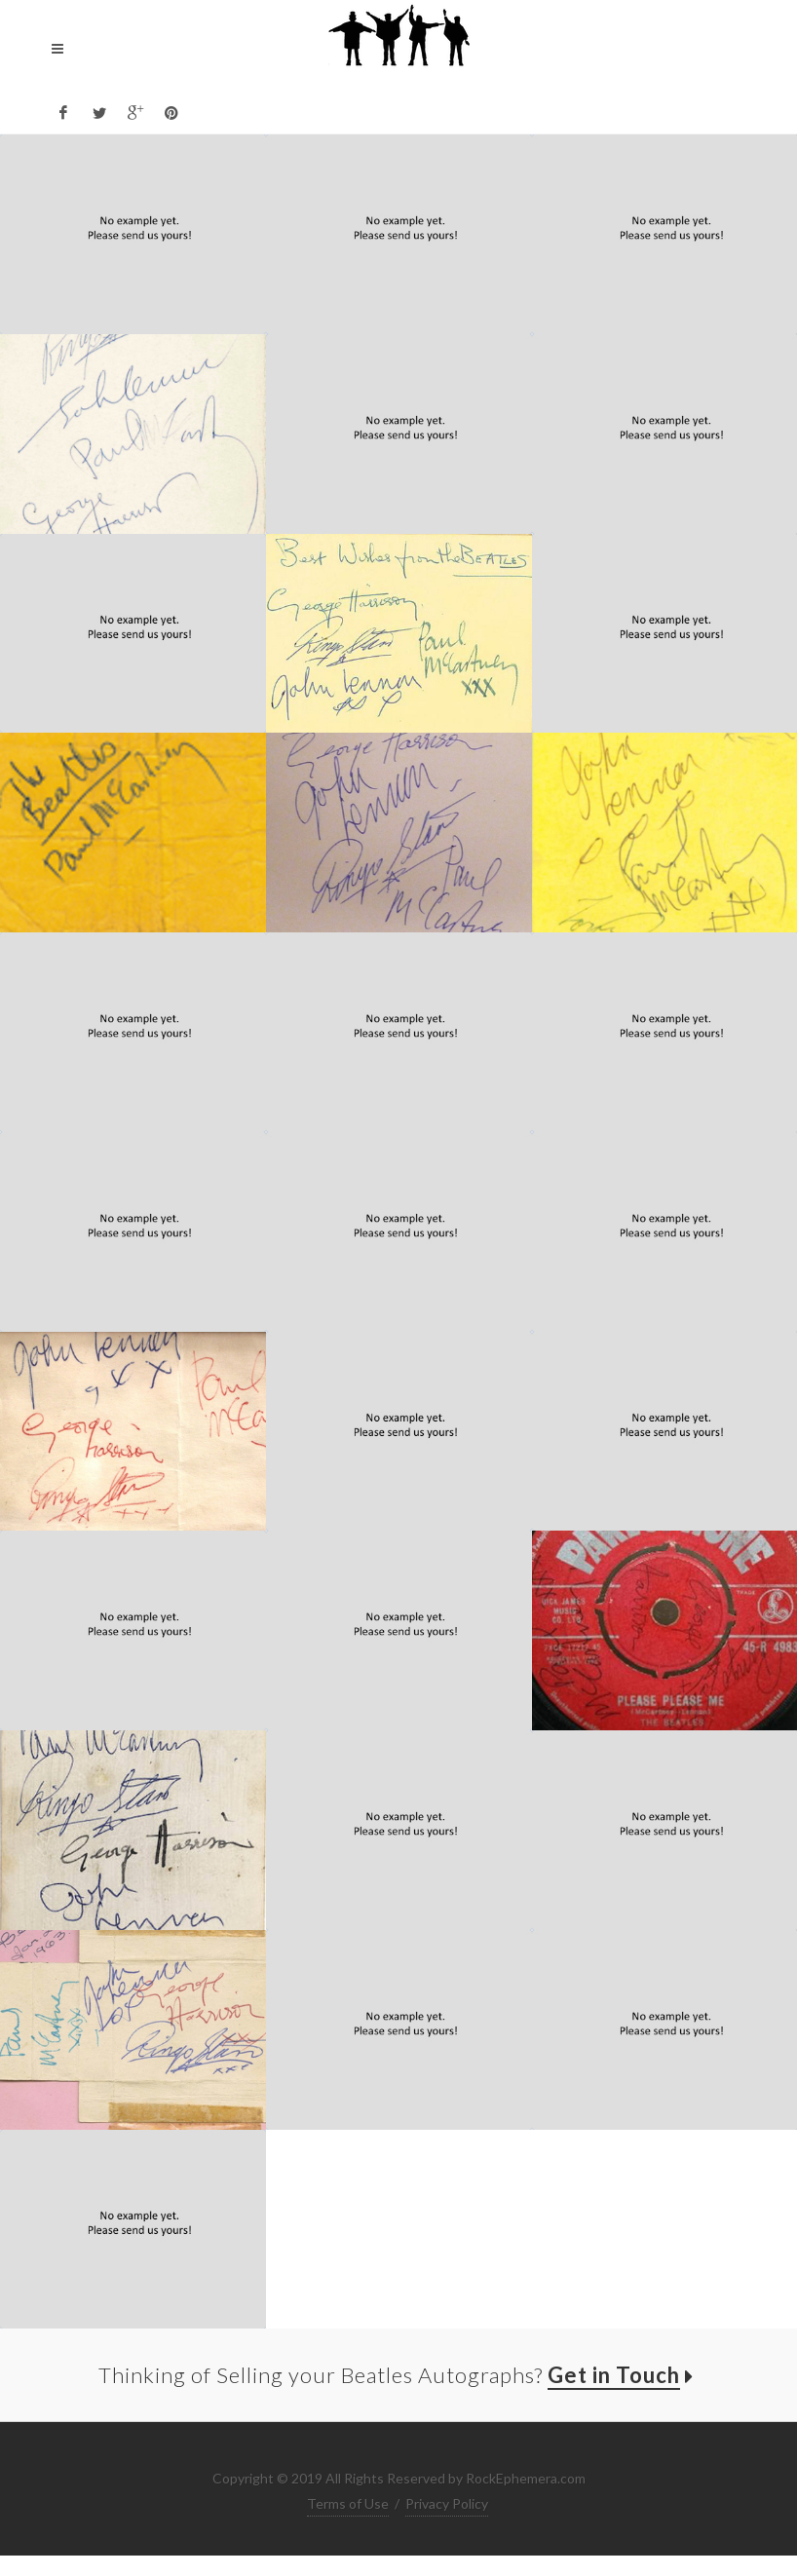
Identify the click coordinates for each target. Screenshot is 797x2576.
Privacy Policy (446, 2503)
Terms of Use (348, 2503)
